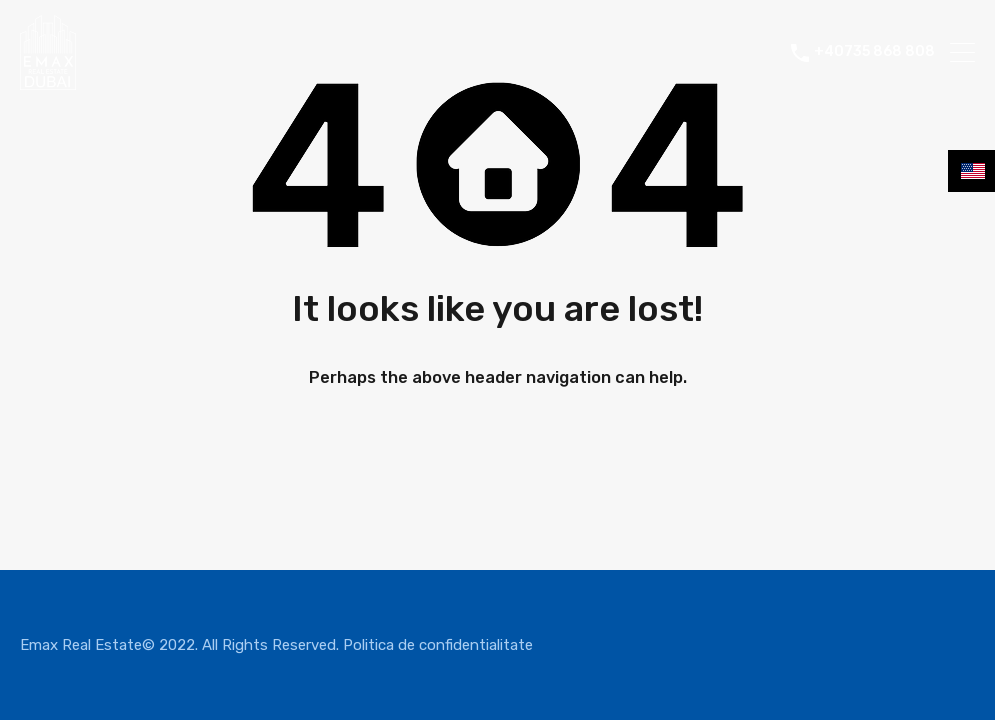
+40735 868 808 (874, 52)
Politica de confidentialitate (438, 645)
